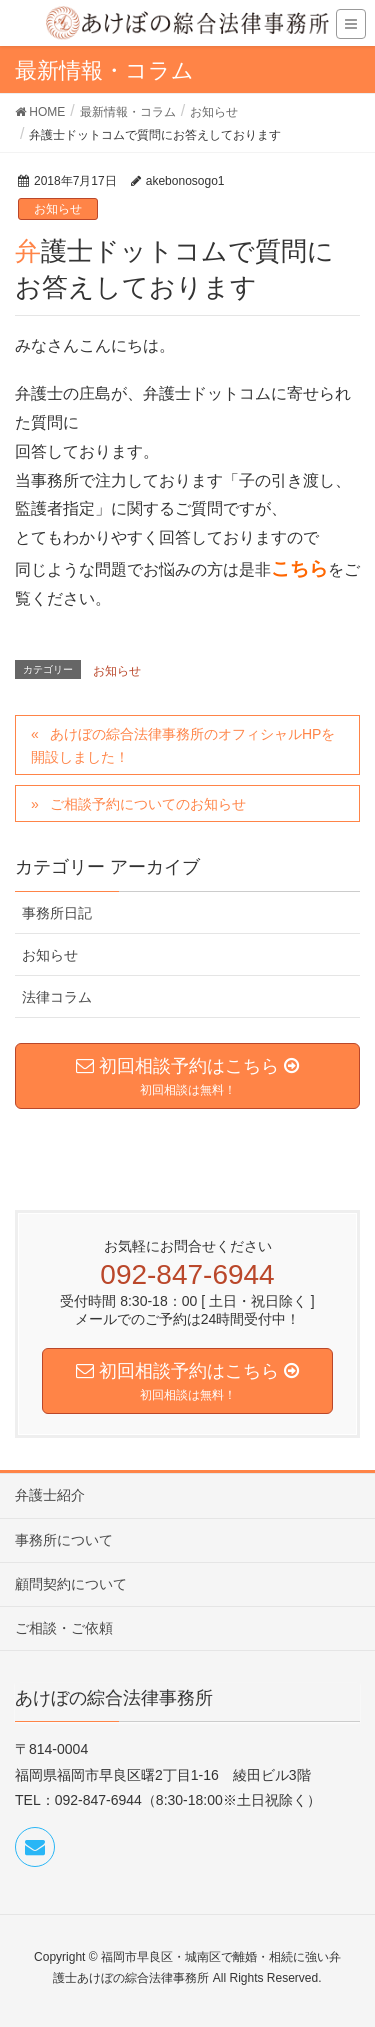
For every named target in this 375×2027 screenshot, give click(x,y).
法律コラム (57, 997)
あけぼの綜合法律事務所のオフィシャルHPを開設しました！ (183, 745)
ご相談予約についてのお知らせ (148, 804)
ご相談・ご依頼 (64, 1628)
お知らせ (58, 209)
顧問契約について (71, 1584)
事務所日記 (57, 913)
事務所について (64, 1540)
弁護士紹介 (50, 1495)
